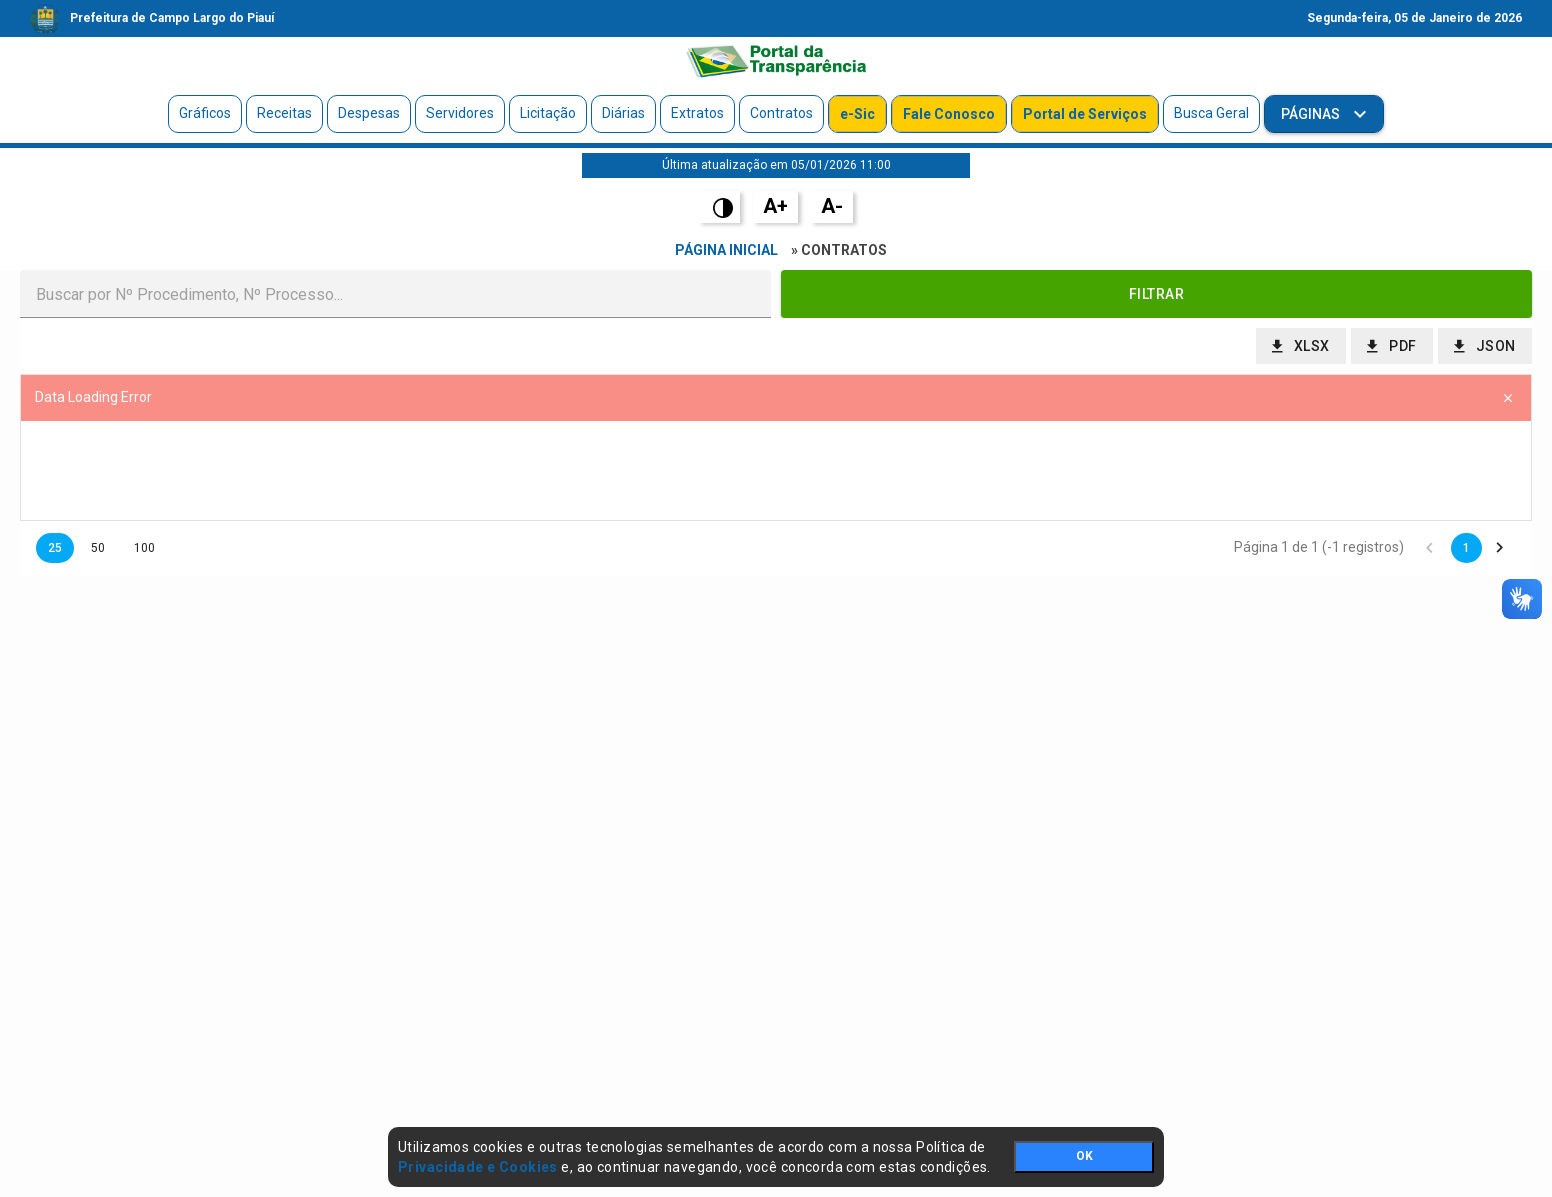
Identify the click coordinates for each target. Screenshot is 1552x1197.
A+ (775, 206)
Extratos (697, 113)
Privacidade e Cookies (478, 1167)
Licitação (548, 113)
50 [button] (98, 548)
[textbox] (395, 294)
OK (1084, 1156)
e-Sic (857, 114)
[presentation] (776, 471)
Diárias (623, 113)
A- (832, 206)
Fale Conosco (949, 114)
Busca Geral (1211, 113)
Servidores (460, 113)
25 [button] (55, 548)
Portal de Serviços (1085, 114)
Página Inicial (726, 250)
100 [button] (144, 548)
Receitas (284, 113)
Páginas (1312, 114)
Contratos (781, 113)
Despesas (369, 113)
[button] (1156, 294)
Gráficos (205, 113)
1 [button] (1466, 548)
